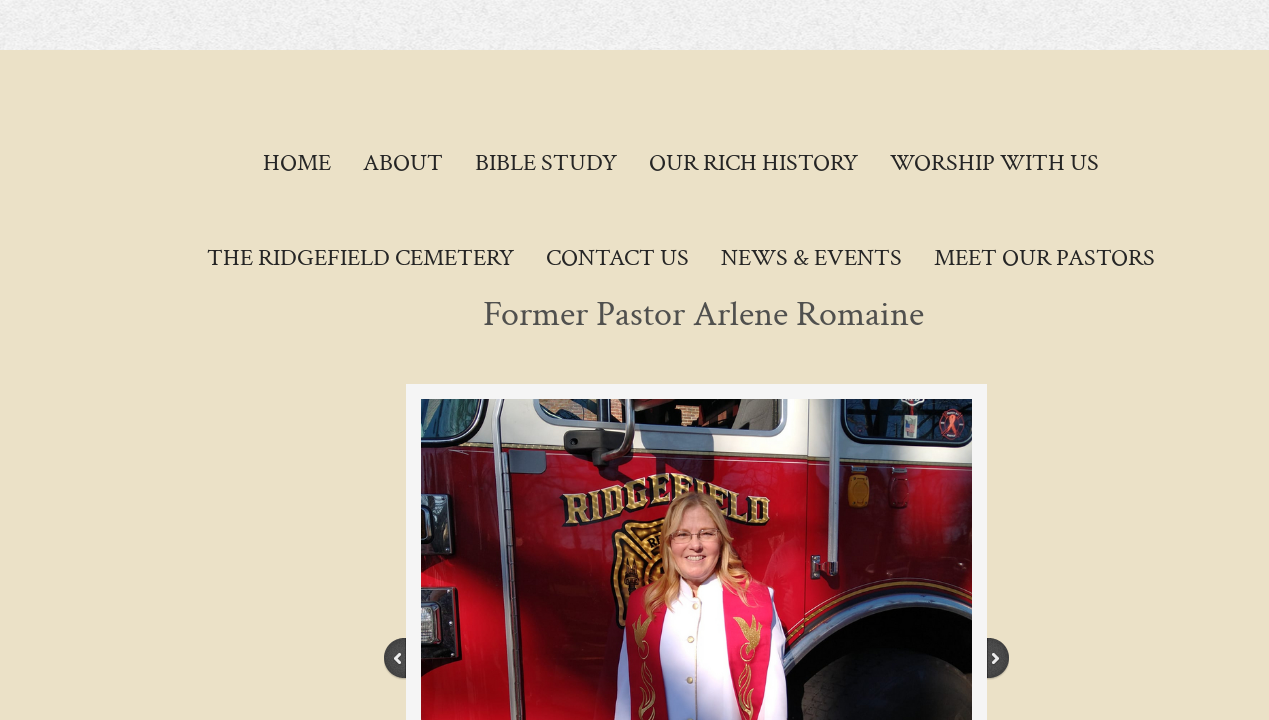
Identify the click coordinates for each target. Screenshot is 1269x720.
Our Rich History (753, 162)
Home (297, 162)
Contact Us (617, 257)
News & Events (811, 257)
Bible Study (546, 162)
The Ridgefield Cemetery (360, 257)
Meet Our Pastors (1044, 257)
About (403, 162)
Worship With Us (994, 162)
